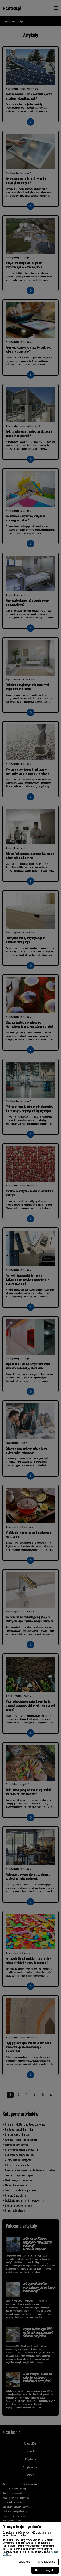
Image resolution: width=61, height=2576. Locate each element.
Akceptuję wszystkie (45, 2570)
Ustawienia (24, 2561)
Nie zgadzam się (46, 2561)
